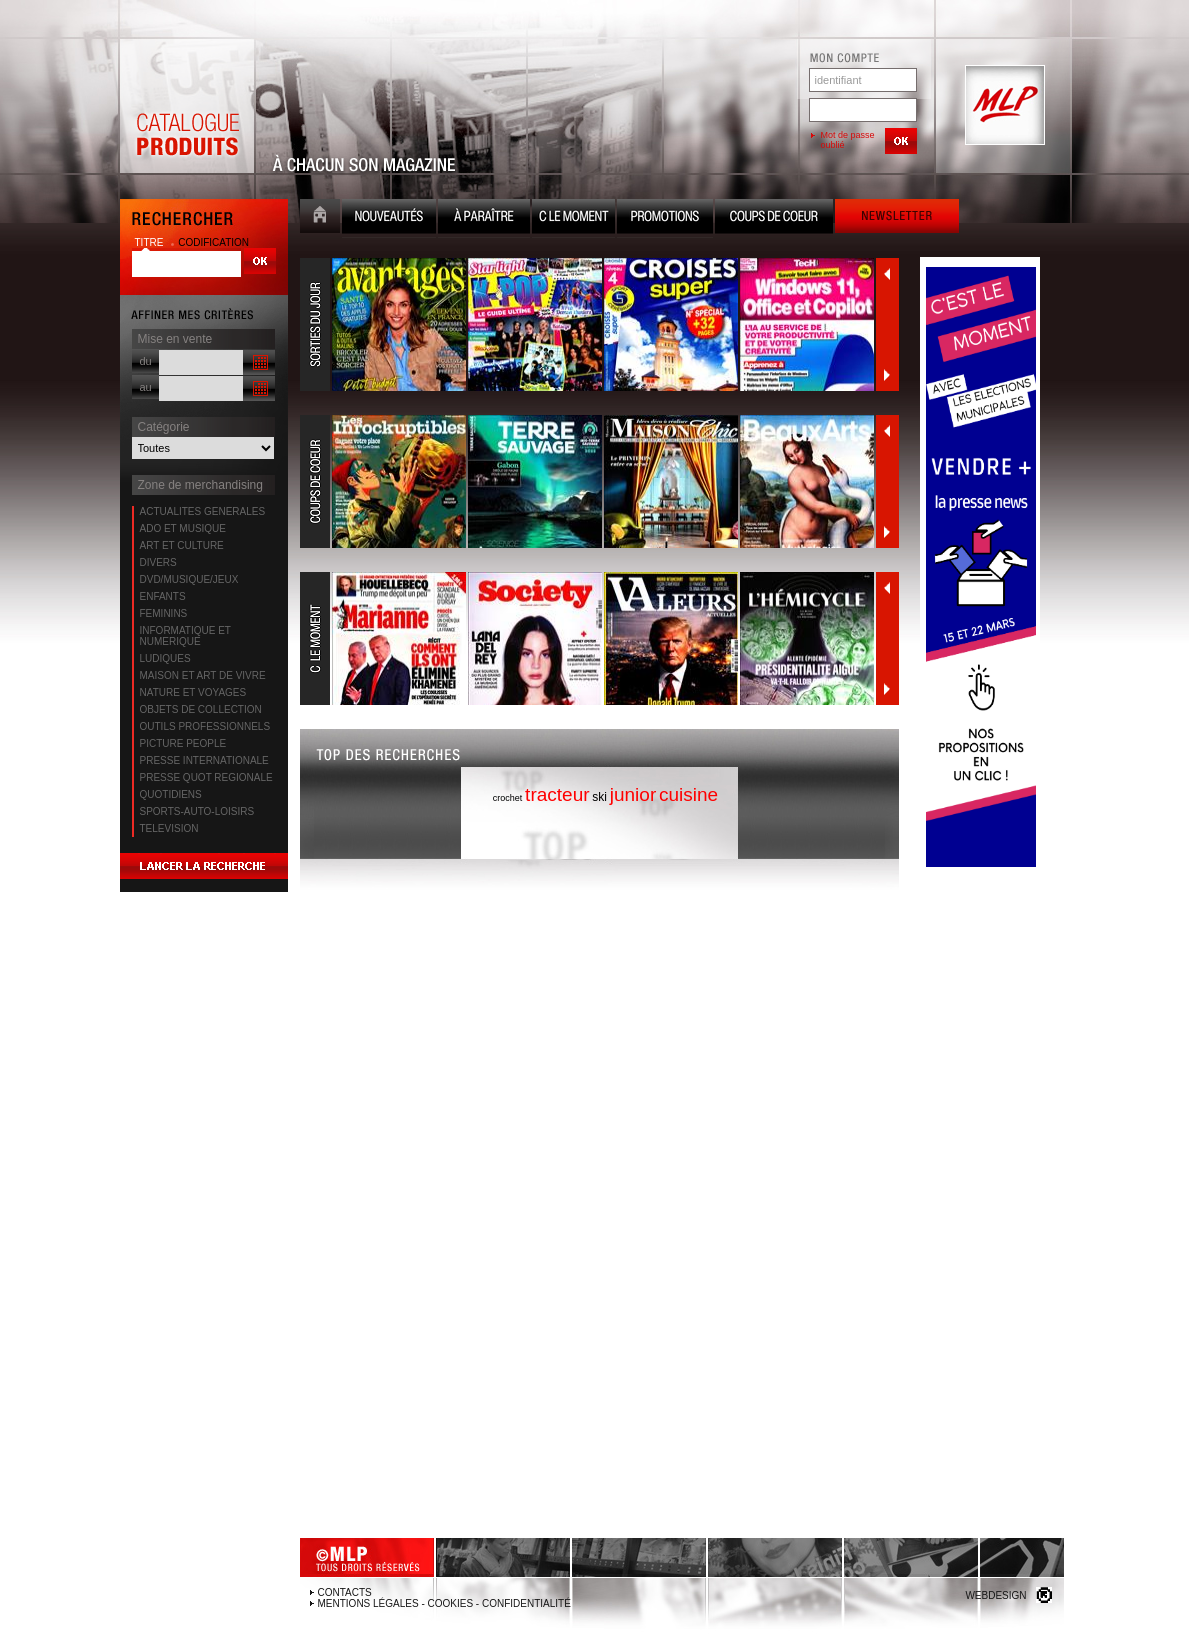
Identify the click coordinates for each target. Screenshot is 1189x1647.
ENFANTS (163, 596)
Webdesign (995, 1595)
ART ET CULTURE (182, 545)
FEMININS (164, 613)
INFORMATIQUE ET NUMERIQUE (185, 636)
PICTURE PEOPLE (183, 743)
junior (633, 794)
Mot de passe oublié (848, 140)
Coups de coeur (774, 218)
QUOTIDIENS (171, 794)
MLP (1003, 106)
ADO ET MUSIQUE (183, 528)
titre (151, 242)
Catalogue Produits (187, 106)
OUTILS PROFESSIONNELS (205, 726)
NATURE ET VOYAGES (193, 692)
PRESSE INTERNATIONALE (204, 760)
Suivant (887, 375)
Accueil (320, 218)
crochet (508, 798)
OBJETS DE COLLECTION (201, 709)
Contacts (345, 1592)
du (146, 361)
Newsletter (897, 218)
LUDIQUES (165, 658)
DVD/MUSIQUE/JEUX (189, 579)
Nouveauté (389, 218)
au (146, 387)
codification (213, 242)
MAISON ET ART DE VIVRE (203, 675)
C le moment (573, 218)
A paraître (484, 218)
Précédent (887, 274)
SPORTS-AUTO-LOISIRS (197, 811)
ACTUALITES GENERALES (203, 511)
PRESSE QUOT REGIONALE (206, 777)
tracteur (557, 794)
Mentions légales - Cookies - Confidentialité (444, 1603)
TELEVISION (169, 828)
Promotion (665, 218)
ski (599, 797)
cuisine (688, 794)
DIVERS (158, 562)
